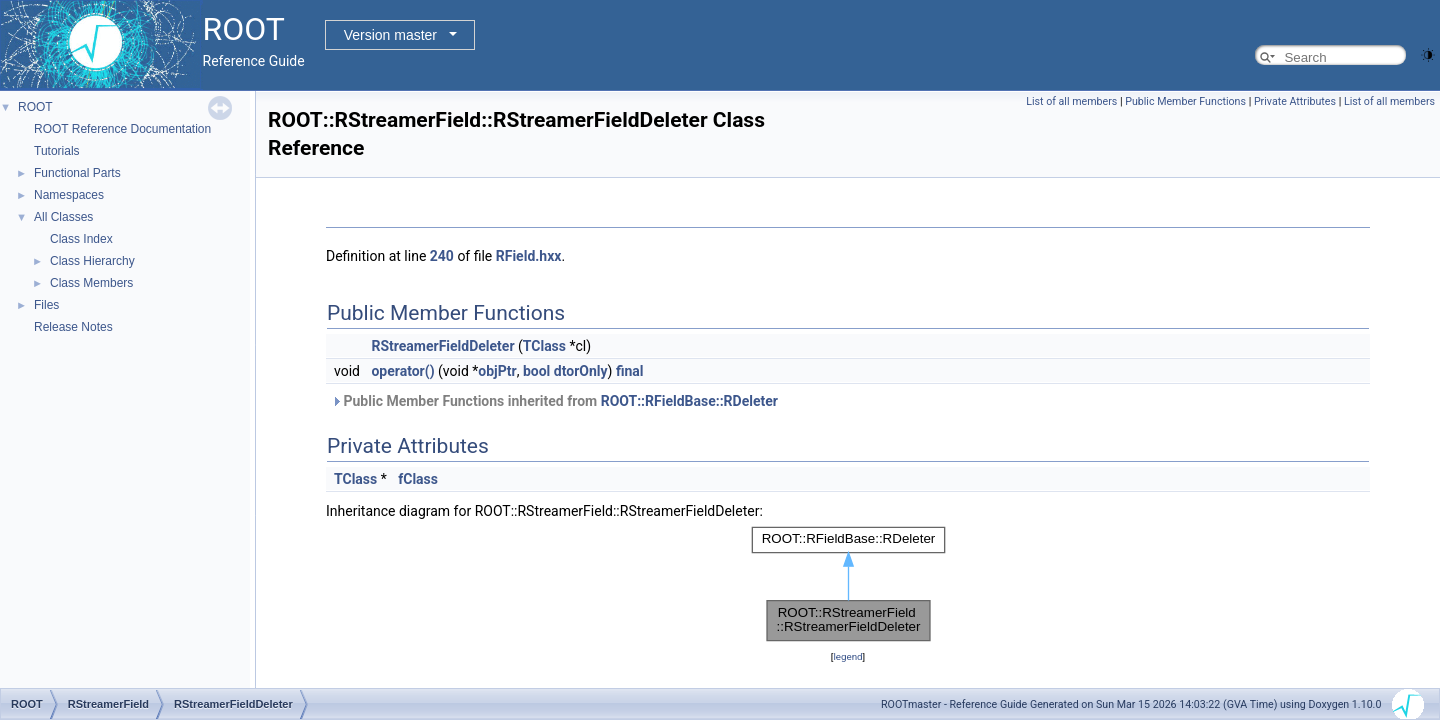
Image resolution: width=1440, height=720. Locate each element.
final (630, 371)
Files (46, 305)
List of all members (1071, 101)
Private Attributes (1295, 101)
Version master (390, 35)
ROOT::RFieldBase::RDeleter (689, 401)
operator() (402, 371)
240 (442, 256)
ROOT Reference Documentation (122, 129)
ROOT (35, 107)
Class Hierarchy (92, 261)
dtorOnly (581, 371)
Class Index (81, 239)
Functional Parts (77, 173)
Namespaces (69, 195)
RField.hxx (529, 256)
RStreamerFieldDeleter (442, 346)
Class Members (91, 283)
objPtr (497, 371)
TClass (544, 346)
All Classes (63, 217)
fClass (418, 479)
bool (536, 371)
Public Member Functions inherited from (554, 401)
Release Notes (73, 327)
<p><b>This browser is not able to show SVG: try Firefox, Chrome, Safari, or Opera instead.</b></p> (848, 584)
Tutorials (57, 151)
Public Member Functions (1185, 101)
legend (847, 656)
